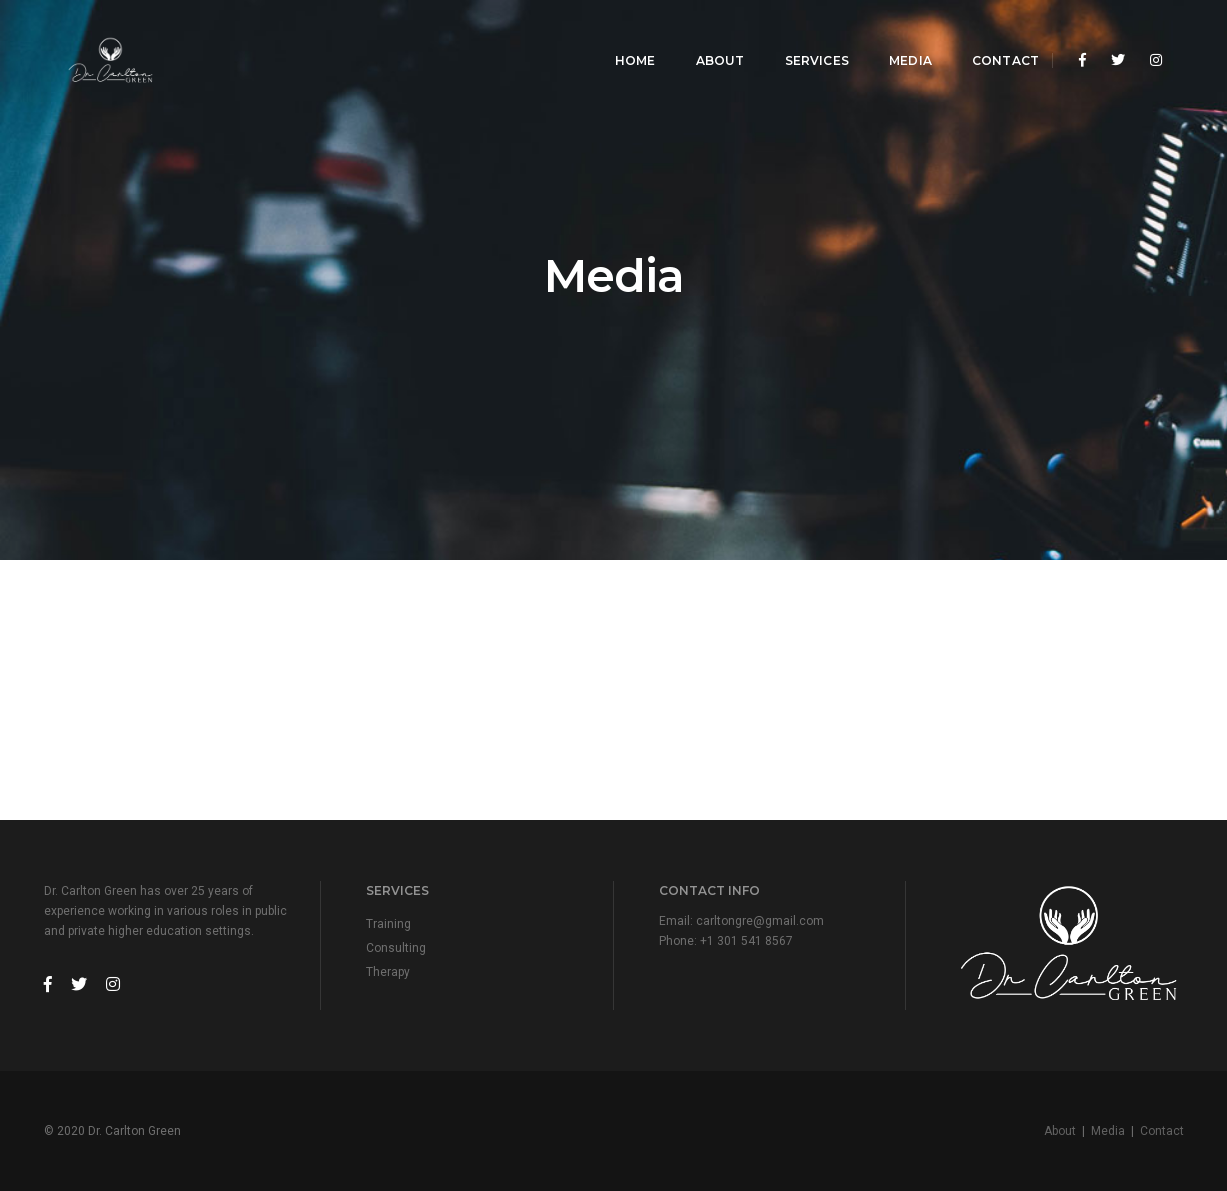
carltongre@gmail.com (760, 921)
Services (802, 35)
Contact (991, 35)
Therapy (388, 972)
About (705, 35)
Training (388, 924)
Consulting (396, 948)
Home (621, 35)
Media (896, 35)
